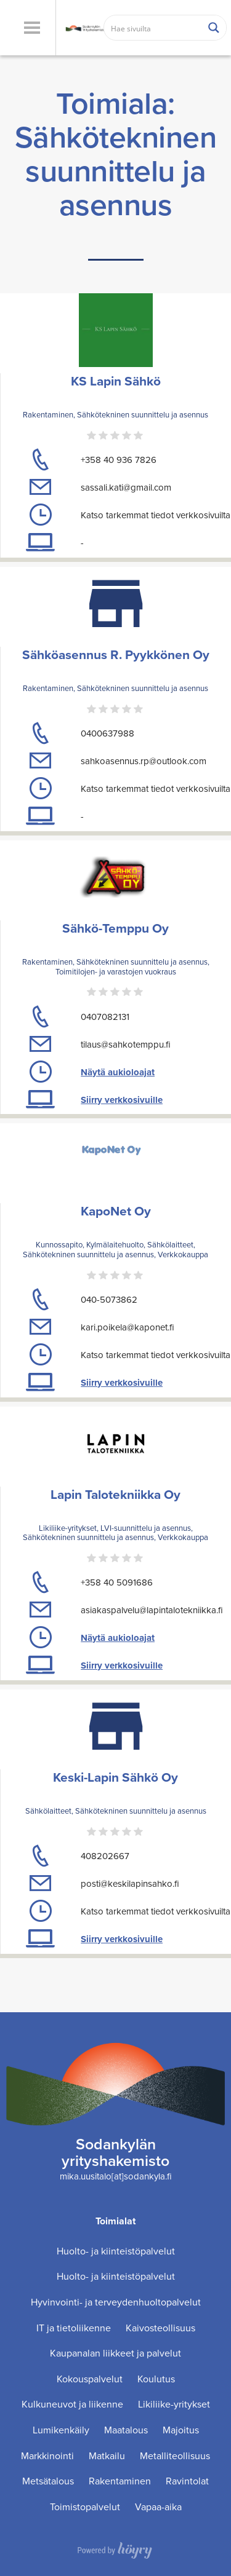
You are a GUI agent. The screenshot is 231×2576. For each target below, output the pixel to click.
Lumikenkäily (61, 2430)
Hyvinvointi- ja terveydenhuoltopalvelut (116, 2302)
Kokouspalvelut (90, 2379)
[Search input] (153, 28)
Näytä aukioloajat (118, 1072)
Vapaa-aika (158, 2507)
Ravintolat (187, 2481)
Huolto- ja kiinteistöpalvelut (116, 2251)
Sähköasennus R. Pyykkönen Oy (115, 654)
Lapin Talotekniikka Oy (115, 1494)
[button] (32, 27)
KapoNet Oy (116, 1210)
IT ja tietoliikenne (73, 2328)
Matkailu (107, 2456)
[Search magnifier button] (213, 27)
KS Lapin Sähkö (116, 380)
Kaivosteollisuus (160, 2328)
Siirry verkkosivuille (122, 1100)
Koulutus (156, 2379)
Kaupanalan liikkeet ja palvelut (115, 2353)
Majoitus (181, 2430)
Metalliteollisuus (175, 2456)
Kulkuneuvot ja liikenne (72, 2404)
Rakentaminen (120, 2481)
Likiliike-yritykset (174, 2404)
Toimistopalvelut (85, 2507)
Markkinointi (47, 2456)
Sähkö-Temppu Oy (115, 928)
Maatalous (126, 2430)
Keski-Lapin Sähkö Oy (115, 1777)
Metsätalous (48, 2481)
